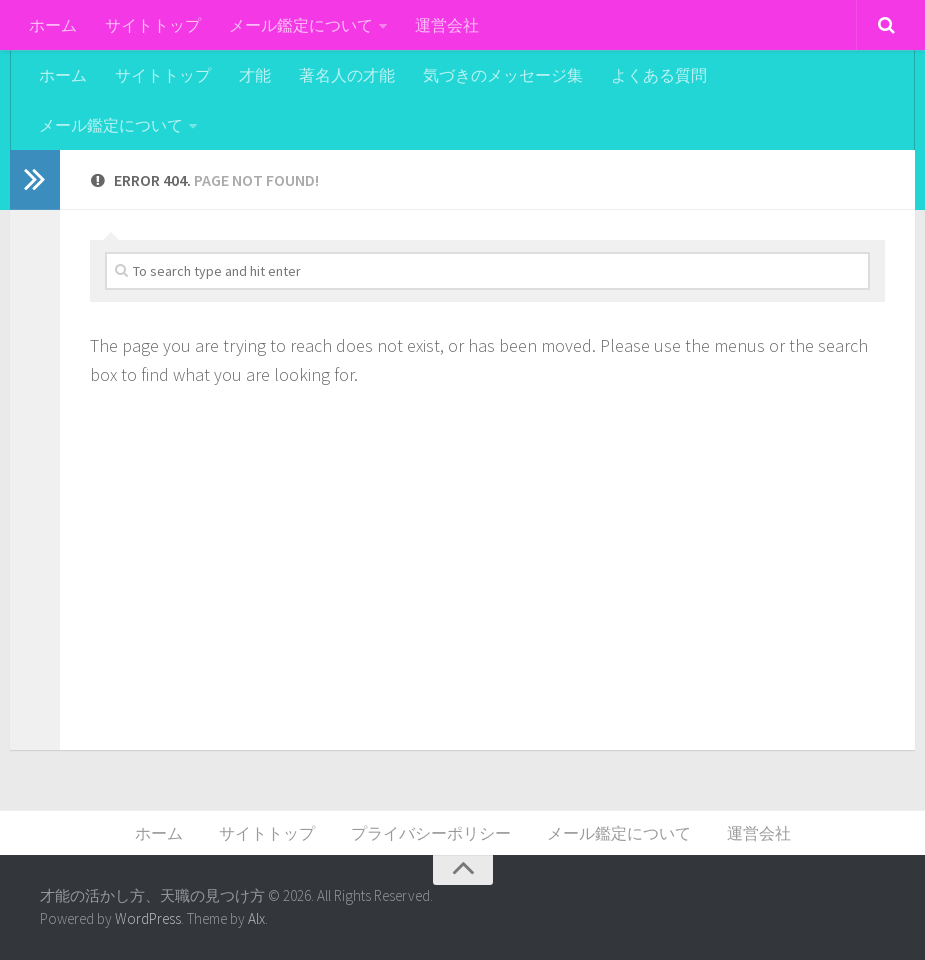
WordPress (148, 918)
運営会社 (447, 25)
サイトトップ (153, 25)
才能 (255, 75)
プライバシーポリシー (431, 833)
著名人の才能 (347, 75)
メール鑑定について (301, 25)
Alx (256, 918)
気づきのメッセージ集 (503, 75)
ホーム (53, 25)
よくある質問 (659, 75)
